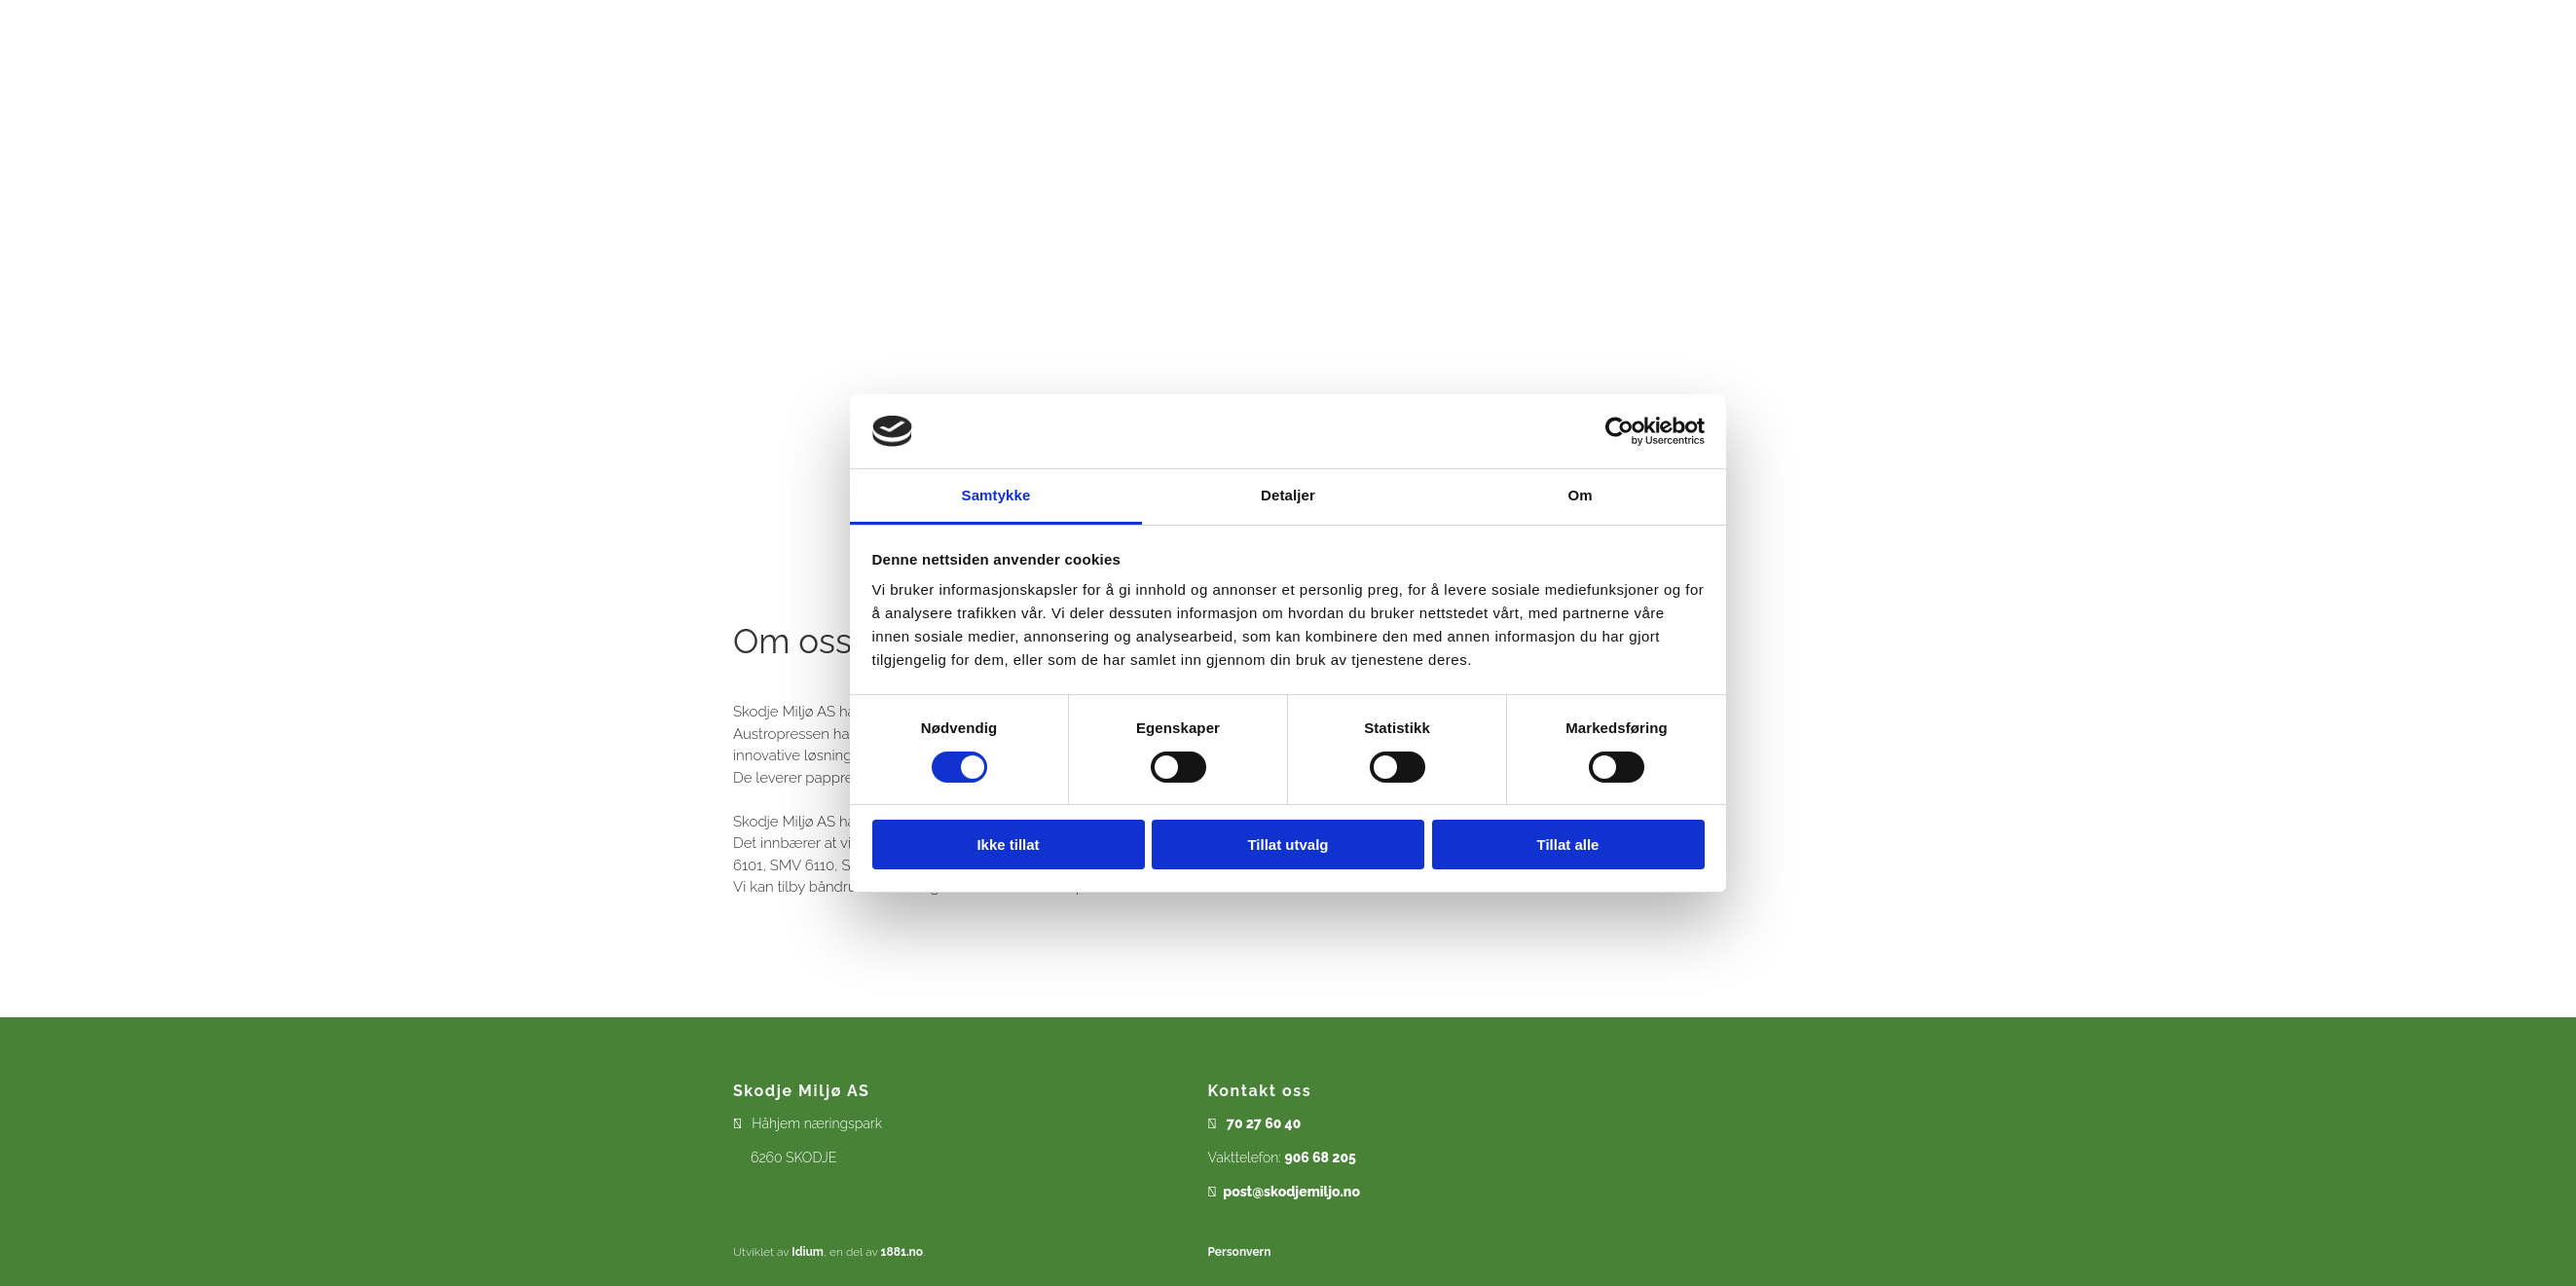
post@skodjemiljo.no (1291, 1191)
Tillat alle (1568, 844)
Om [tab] (1579, 495)
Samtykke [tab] (996, 495)
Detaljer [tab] (1288, 495)
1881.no (902, 1252)
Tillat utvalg (1287, 844)
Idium (807, 1252)
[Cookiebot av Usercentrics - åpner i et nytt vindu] (1619, 431)
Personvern (1239, 1252)
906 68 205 (1319, 1157)
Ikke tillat (1007, 844)
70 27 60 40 (1264, 1123)
